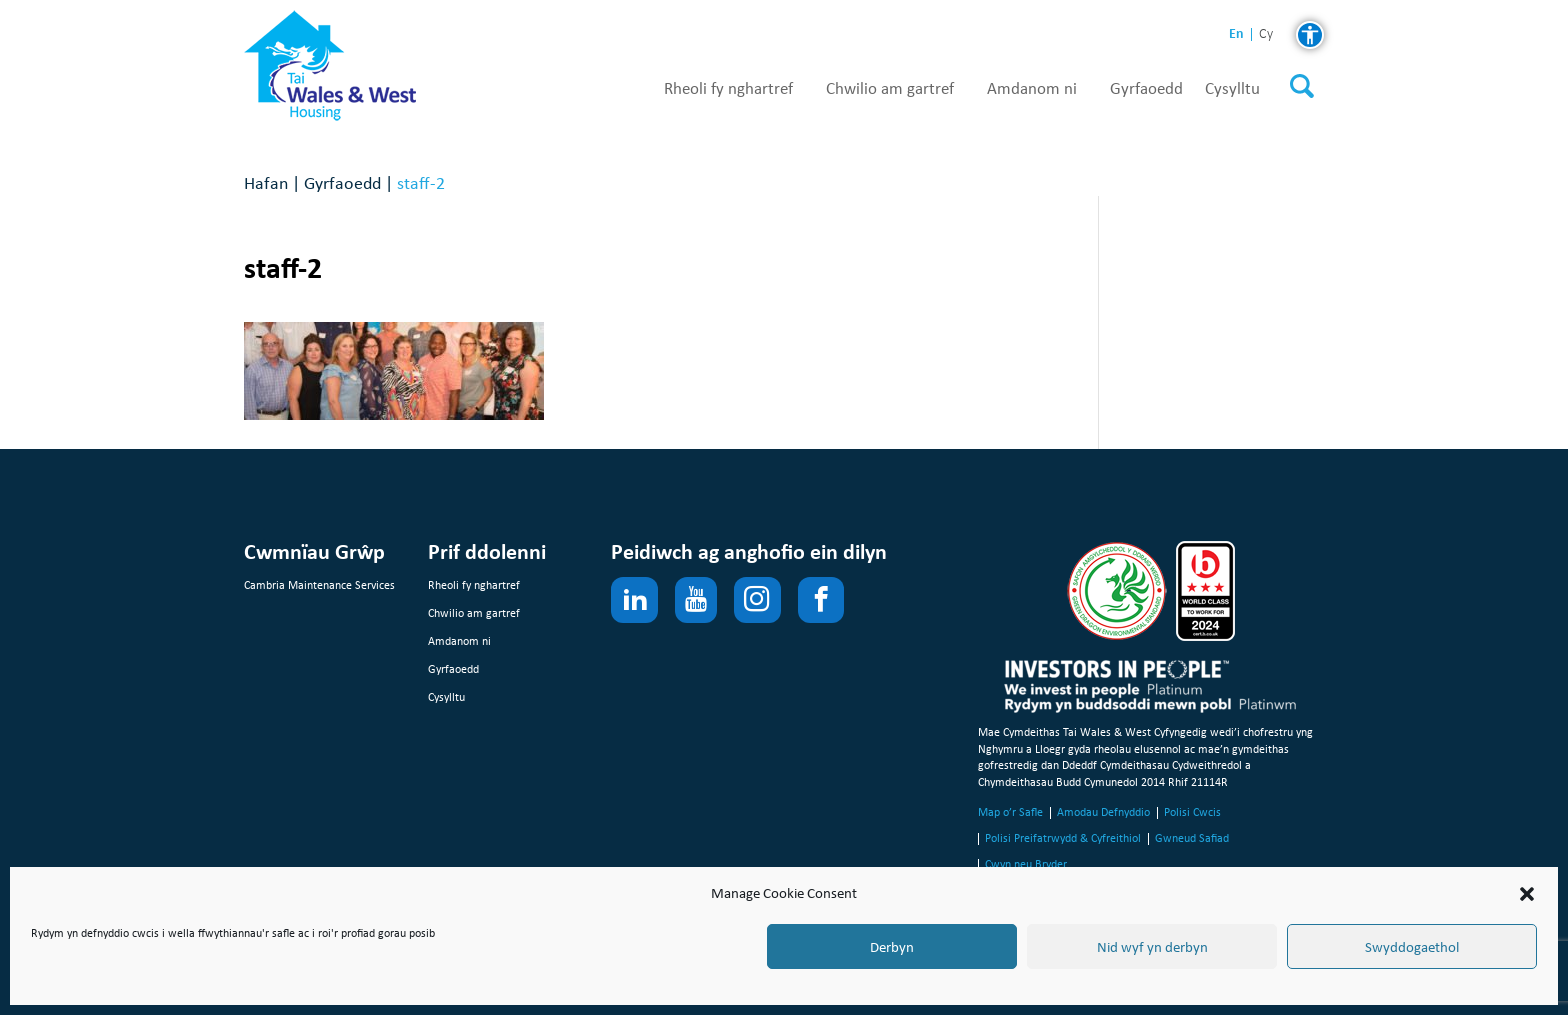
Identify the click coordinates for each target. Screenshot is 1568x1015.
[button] (1527, 894)
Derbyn (892, 947)
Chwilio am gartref (890, 89)
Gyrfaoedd (1146, 89)
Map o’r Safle (1010, 812)
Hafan (266, 182)
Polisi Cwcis (1192, 812)
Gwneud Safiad (1192, 838)
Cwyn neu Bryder (1026, 864)
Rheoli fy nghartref (728, 89)
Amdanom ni (1032, 89)
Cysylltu (1232, 89)
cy (1266, 34)
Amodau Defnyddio (1103, 812)
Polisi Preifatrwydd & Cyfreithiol (1063, 838)
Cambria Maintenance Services (319, 585)
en (1236, 33)
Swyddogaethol (1412, 947)
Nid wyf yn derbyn (1152, 947)
